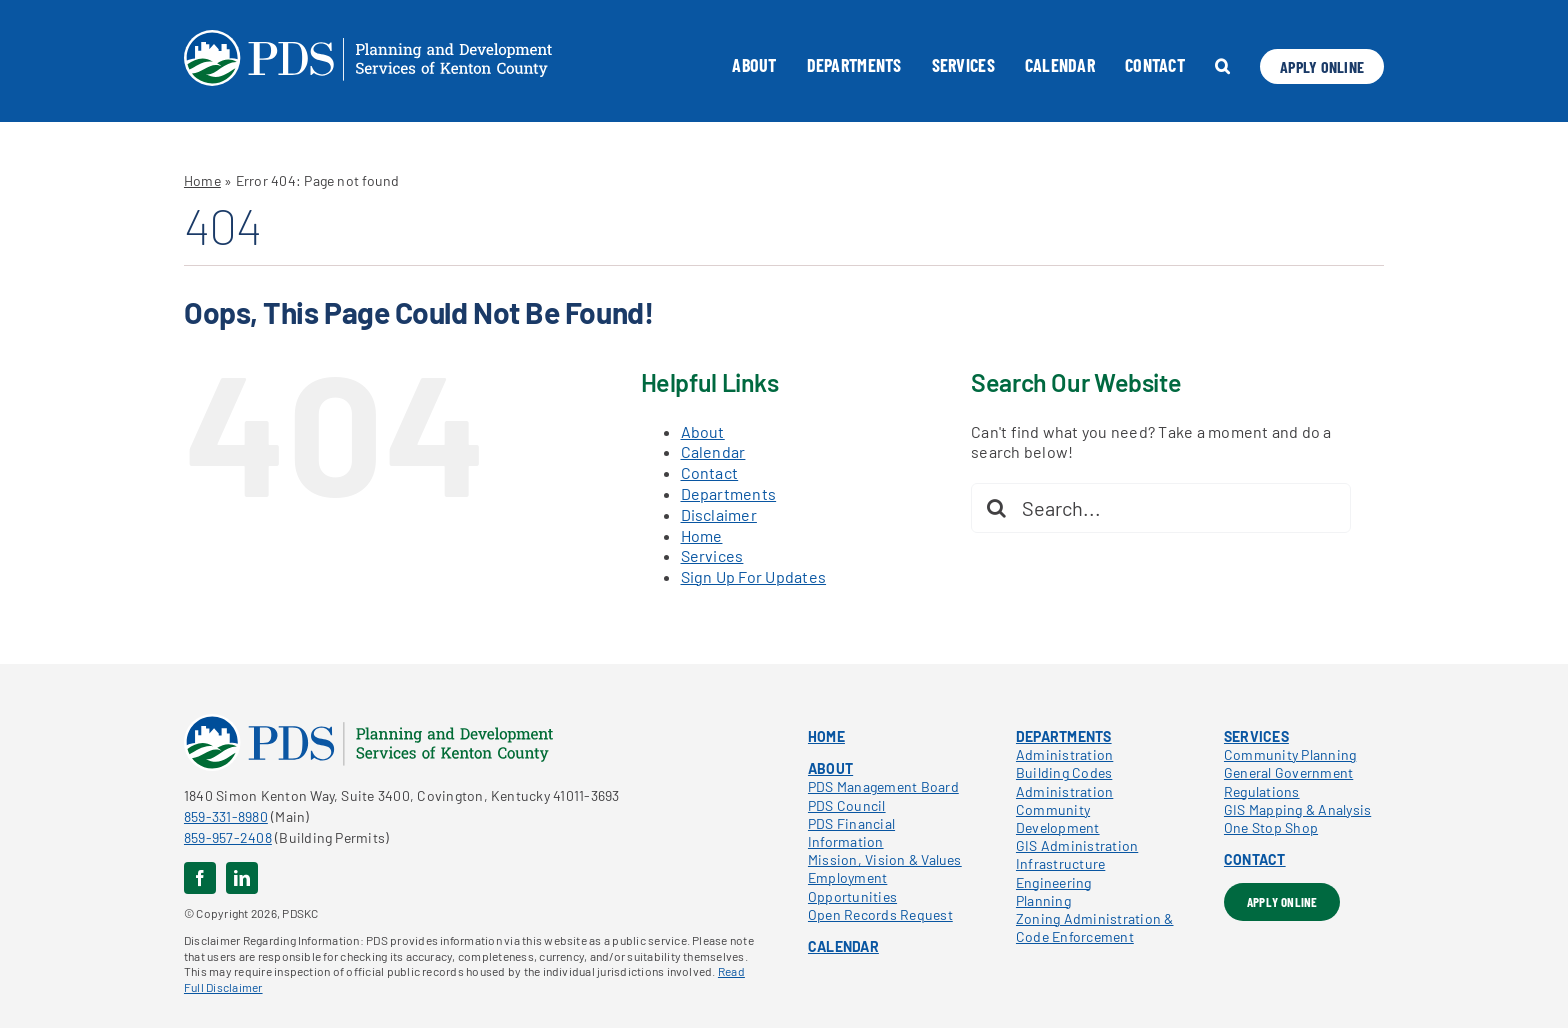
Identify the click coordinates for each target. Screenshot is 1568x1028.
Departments (729, 493)
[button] (1222, 66)
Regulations (1262, 791)
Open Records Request (880, 914)
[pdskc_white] (368, 37)
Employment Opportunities (852, 886)
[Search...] (1161, 508)
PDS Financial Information (851, 832)
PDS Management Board (883, 786)
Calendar (713, 451)
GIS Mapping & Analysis (1297, 809)
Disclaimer (719, 514)
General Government (1288, 772)
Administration (1064, 754)
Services (712, 555)
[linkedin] (242, 878)
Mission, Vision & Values (885, 859)
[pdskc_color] (368, 721)
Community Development (1058, 818)
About (703, 431)
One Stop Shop (1271, 827)
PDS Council (847, 805)
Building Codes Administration (1064, 781)
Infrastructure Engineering (1060, 872)
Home (202, 180)
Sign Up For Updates (754, 576)
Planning (1043, 900)
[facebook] (200, 878)
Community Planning (1290, 754)
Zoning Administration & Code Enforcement (1095, 927)
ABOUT (830, 768)
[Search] (996, 508)
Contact (710, 472)
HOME (826, 736)
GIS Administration (1077, 845)
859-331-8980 (226, 816)
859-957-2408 (228, 837)
